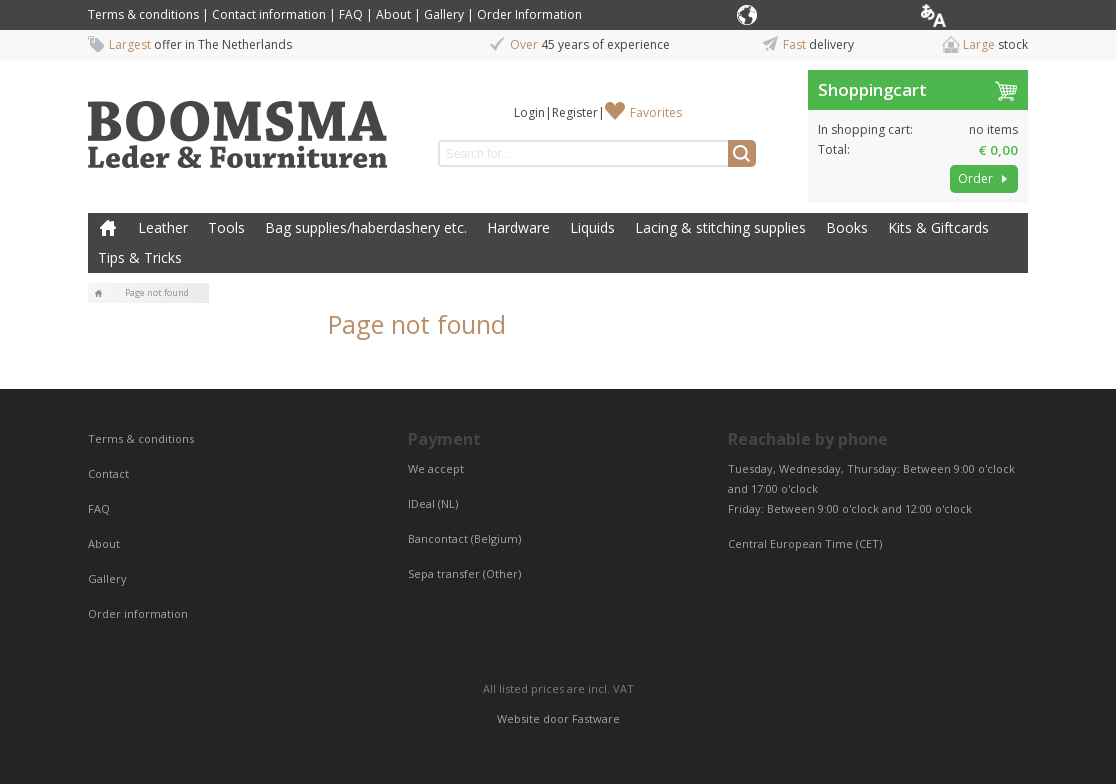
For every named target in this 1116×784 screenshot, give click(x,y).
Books (847, 227)
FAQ (351, 14)
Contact (110, 473)
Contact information (269, 14)
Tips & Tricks (140, 257)
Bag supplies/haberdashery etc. (366, 227)
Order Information (529, 14)
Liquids (592, 227)
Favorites (656, 112)
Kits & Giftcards (938, 227)
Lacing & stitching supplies (720, 227)
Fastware (596, 718)
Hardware (518, 227)
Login (529, 112)
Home (108, 228)
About (393, 14)
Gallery (444, 14)
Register (575, 112)
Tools (226, 227)
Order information (138, 613)
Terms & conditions (143, 14)
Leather (163, 227)
